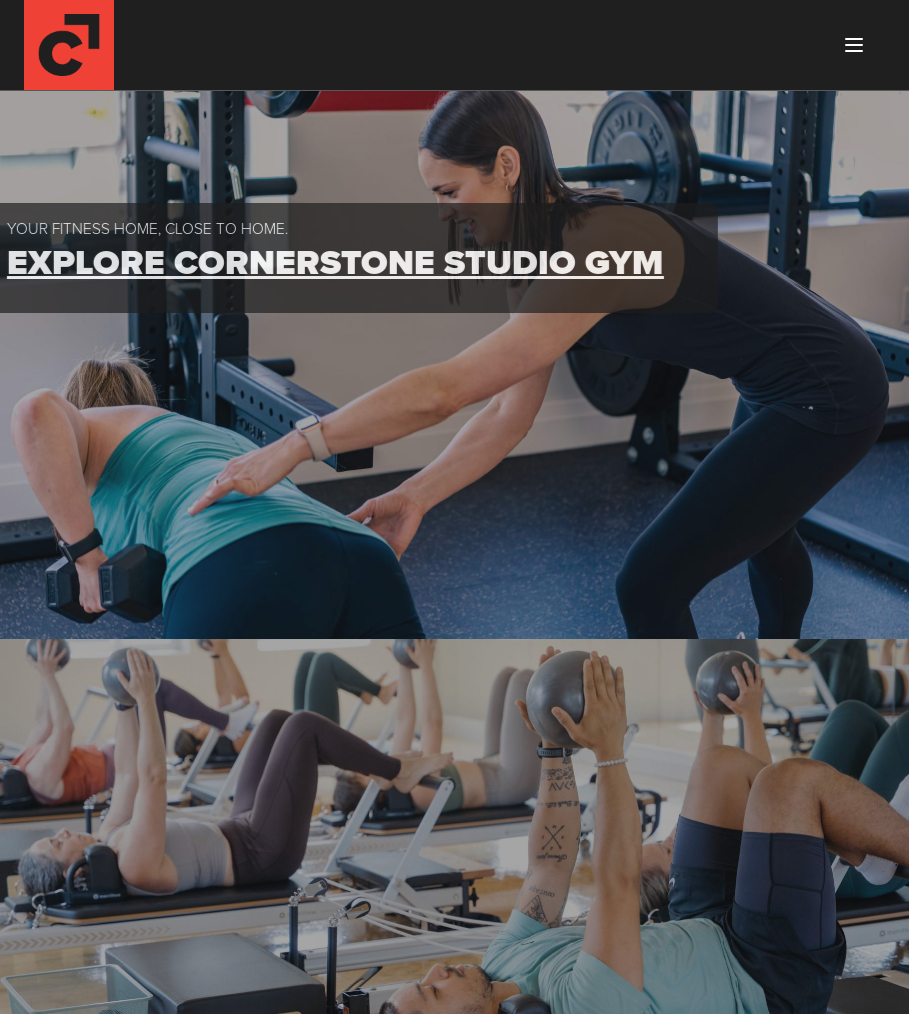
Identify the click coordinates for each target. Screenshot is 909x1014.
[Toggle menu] (854, 45)
